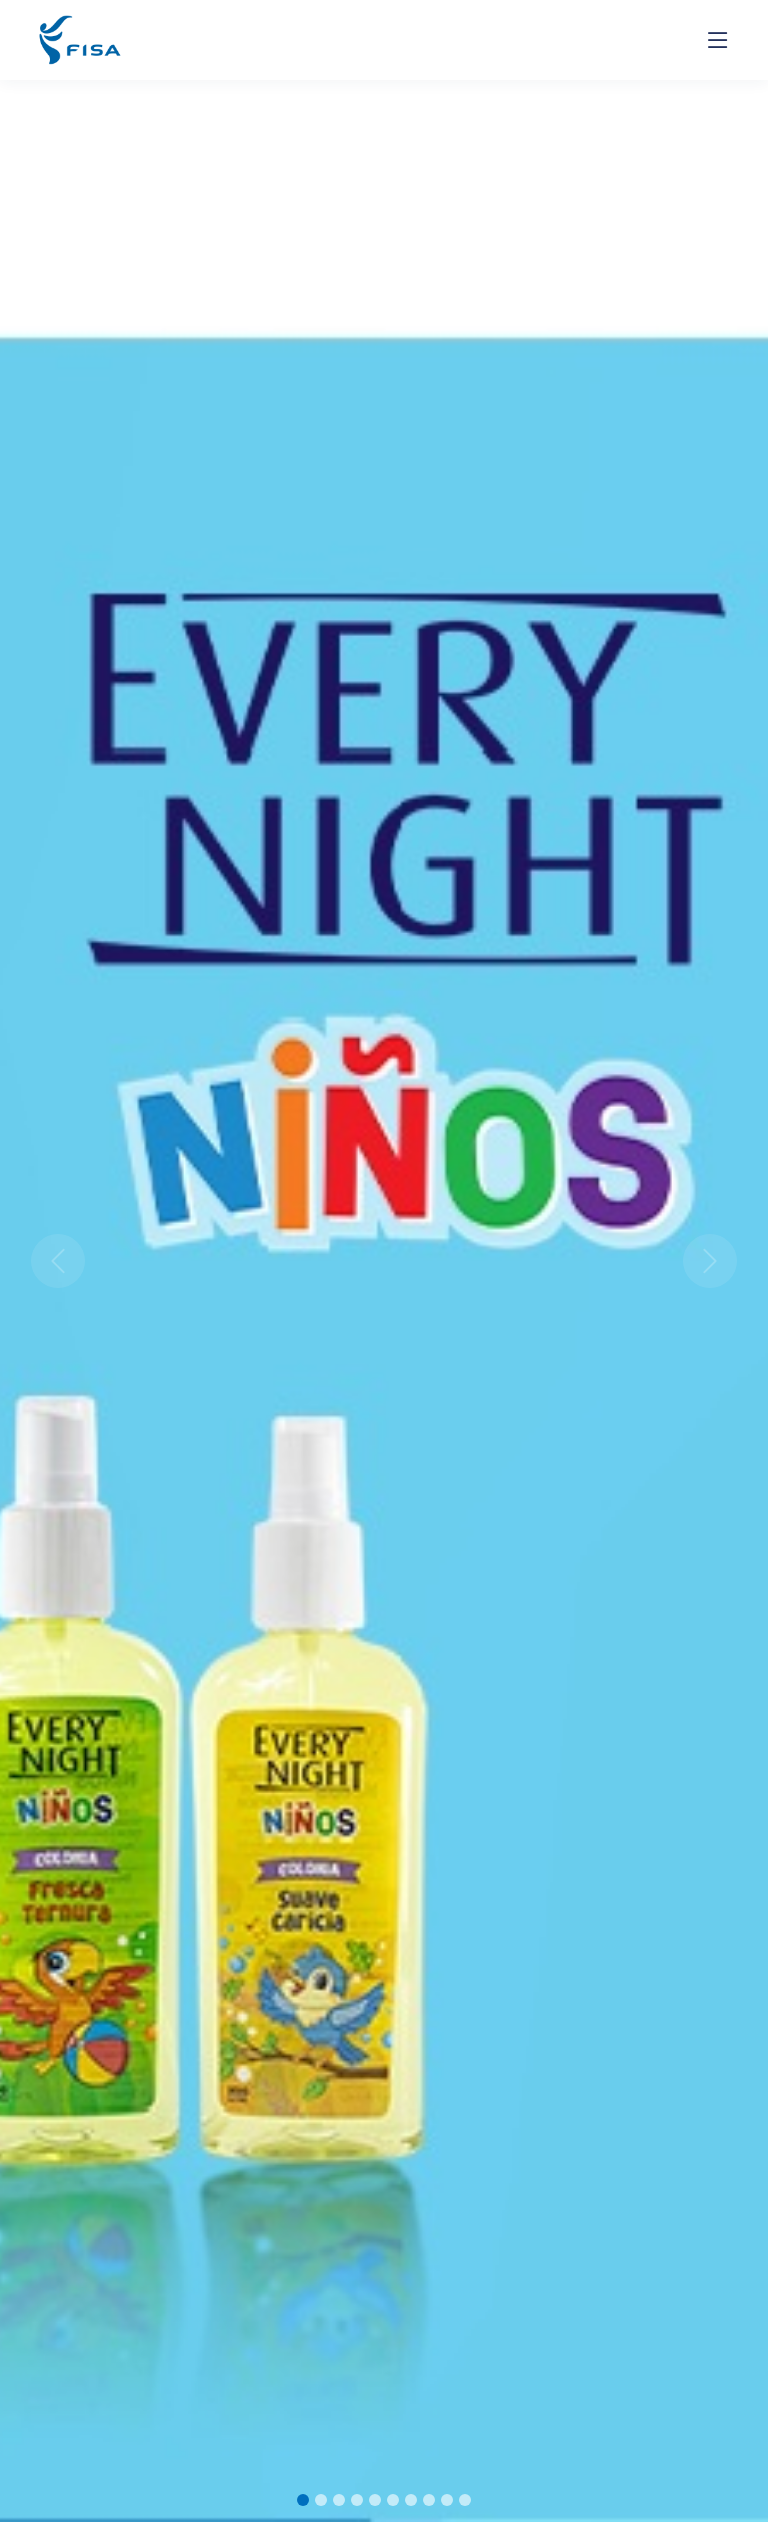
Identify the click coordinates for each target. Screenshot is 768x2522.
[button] (57, 1261)
